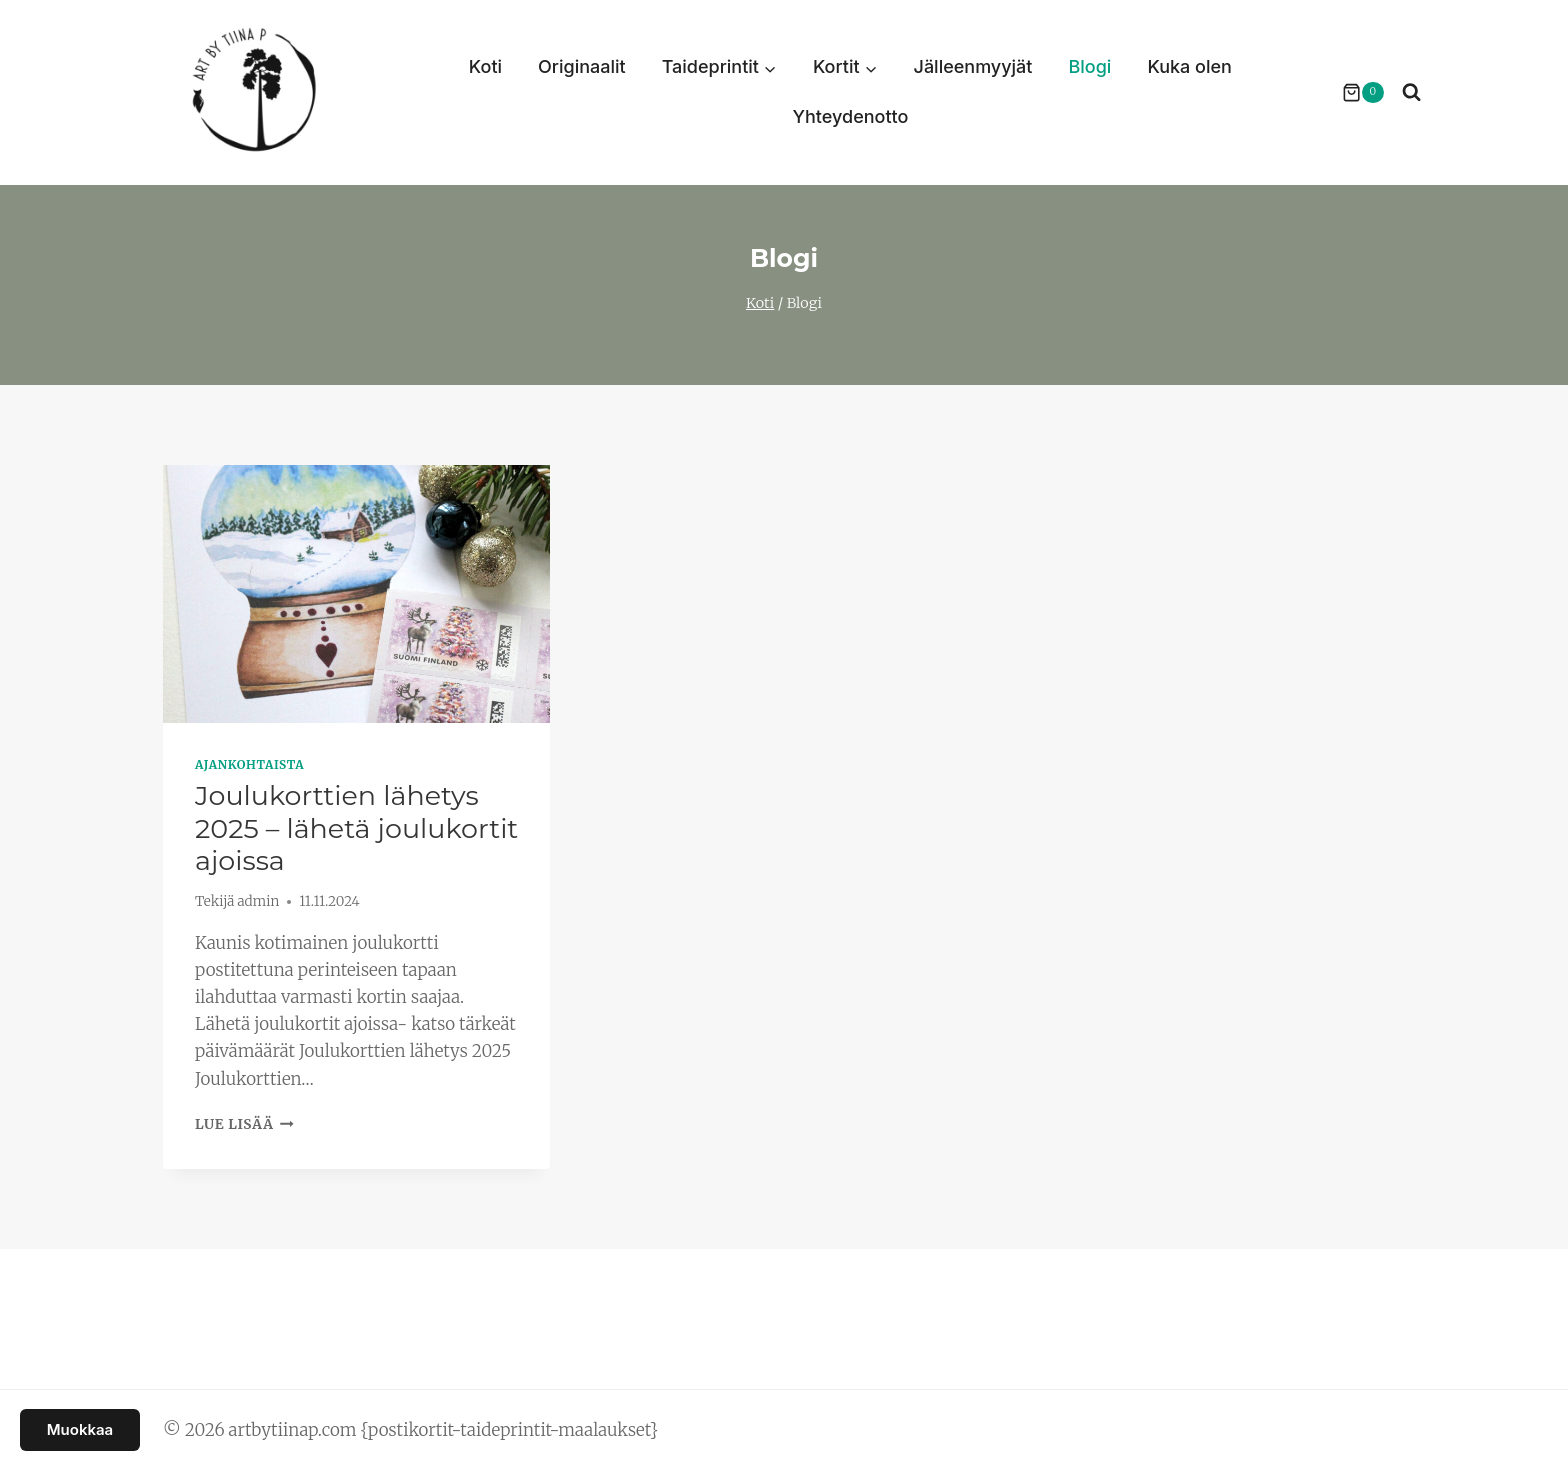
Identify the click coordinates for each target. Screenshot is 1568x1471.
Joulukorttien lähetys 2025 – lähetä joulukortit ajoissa (356, 828)
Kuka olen (1189, 66)
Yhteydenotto (850, 116)
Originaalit (582, 66)
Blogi (1089, 66)
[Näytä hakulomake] (1411, 92)
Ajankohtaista (249, 764)
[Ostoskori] (1353, 93)
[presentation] (356, 594)
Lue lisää (244, 1124)
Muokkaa (80, 1429)
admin (258, 901)
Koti (485, 66)
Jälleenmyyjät (973, 66)
